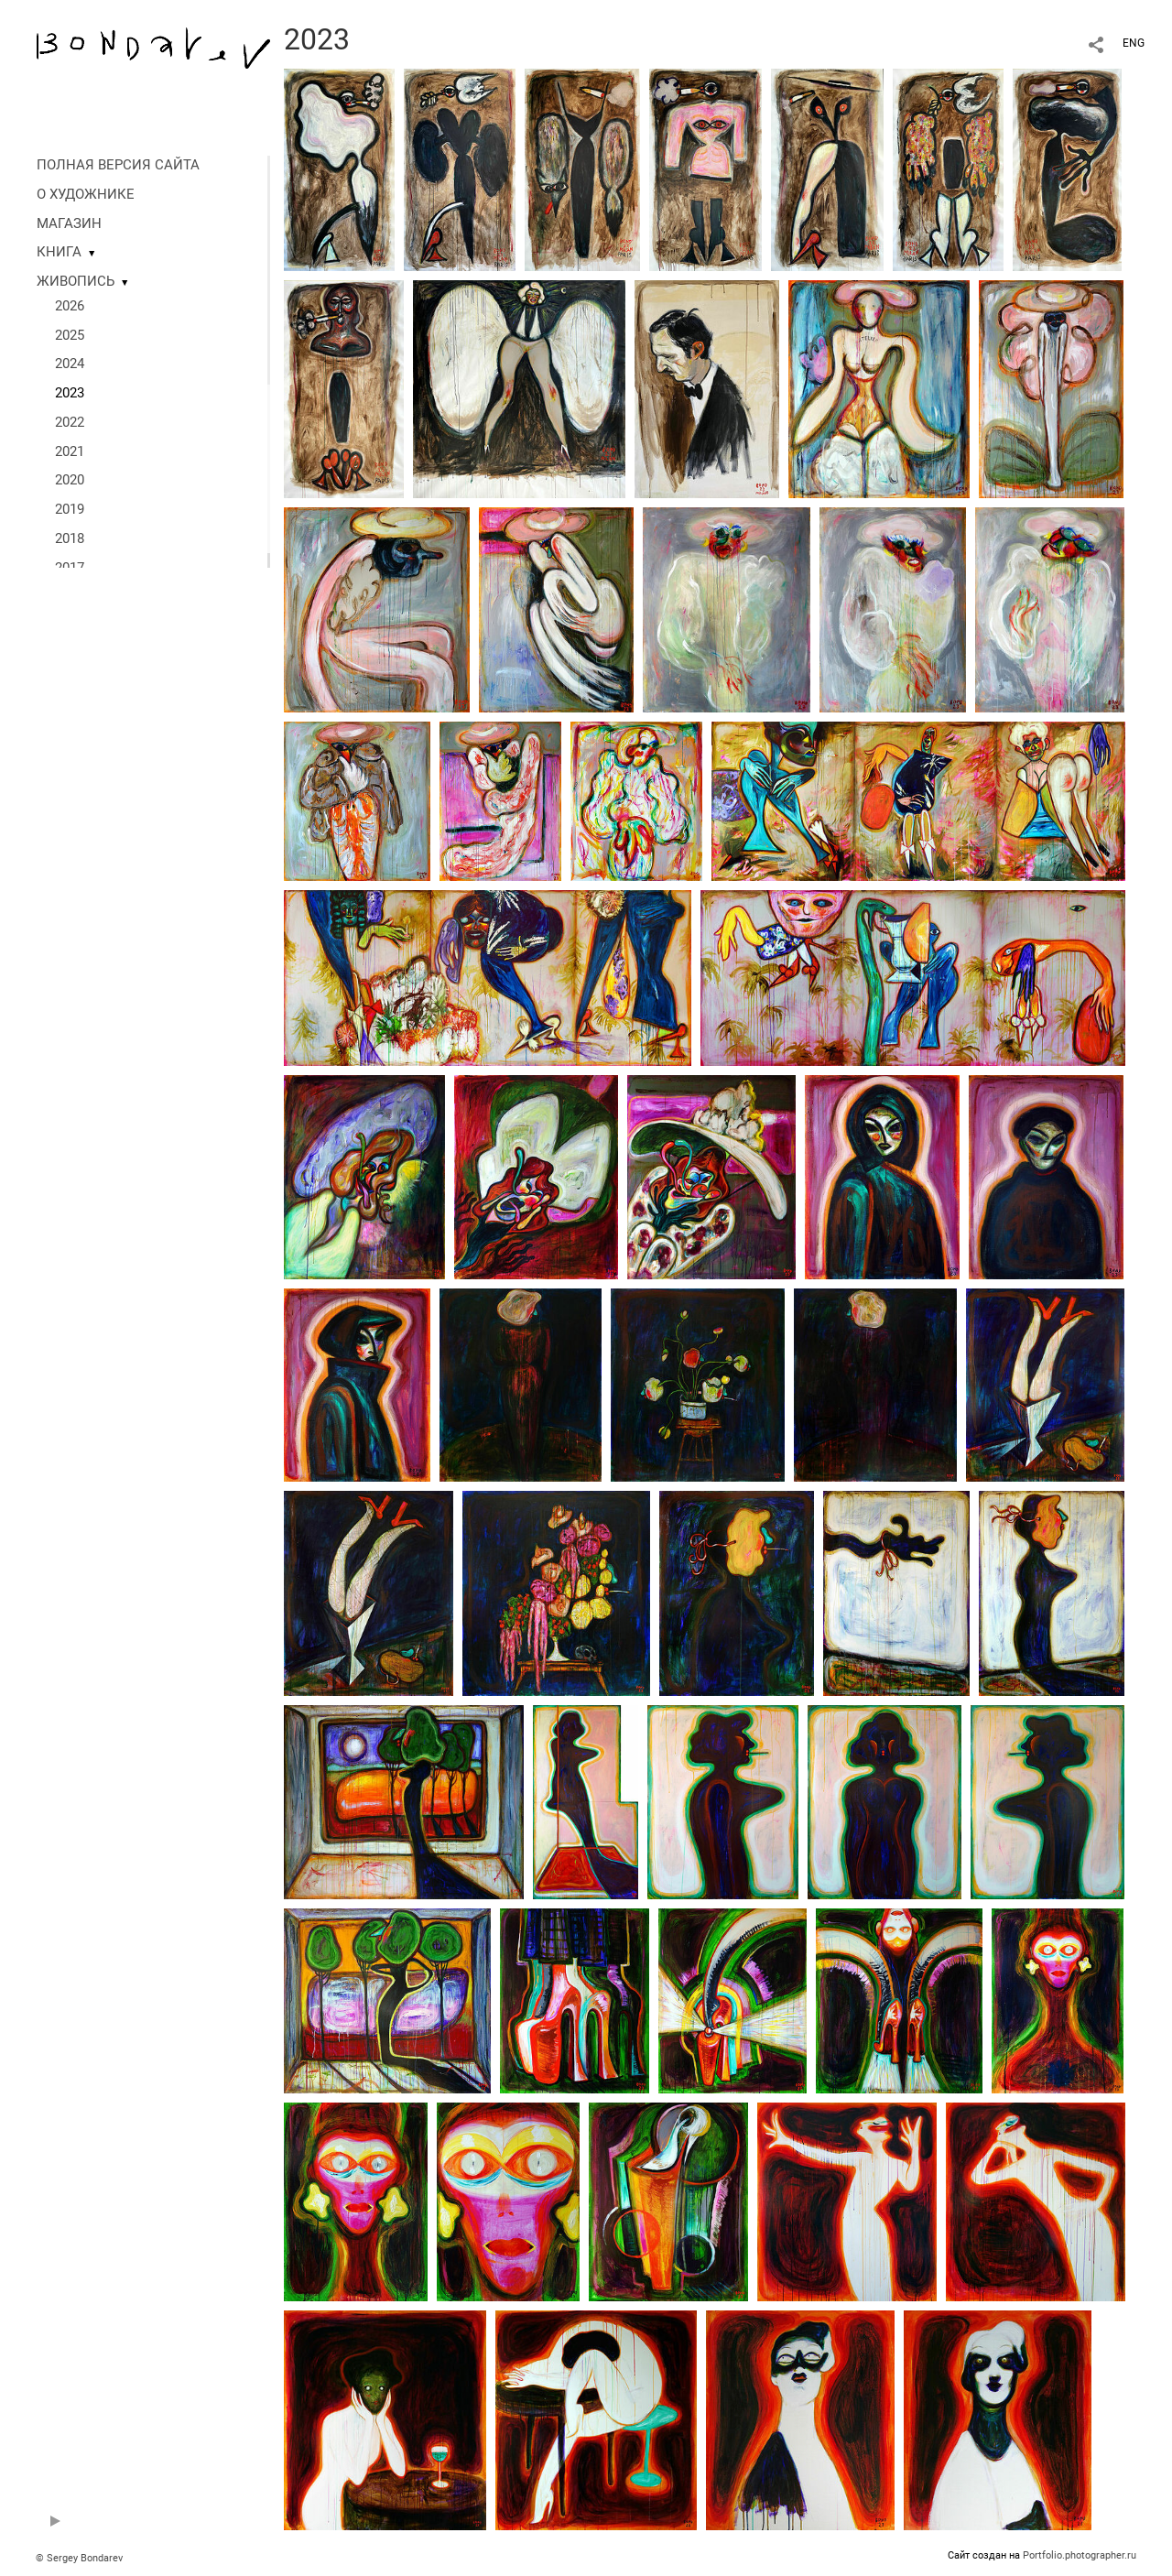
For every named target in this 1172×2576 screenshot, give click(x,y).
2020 (69, 480)
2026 (69, 306)
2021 (69, 451)
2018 (69, 538)
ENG (1134, 43)
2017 (69, 568)
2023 (69, 393)
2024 (69, 363)
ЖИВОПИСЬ (75, 281)
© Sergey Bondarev (79, 2558)
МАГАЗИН (69, 223)
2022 (69, 422)
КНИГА (59, 252)
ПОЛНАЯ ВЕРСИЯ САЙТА (118, 165)
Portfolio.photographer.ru (1079, 2555)
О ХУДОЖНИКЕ (86, 194)
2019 (69, 509)
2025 (69, 335)
